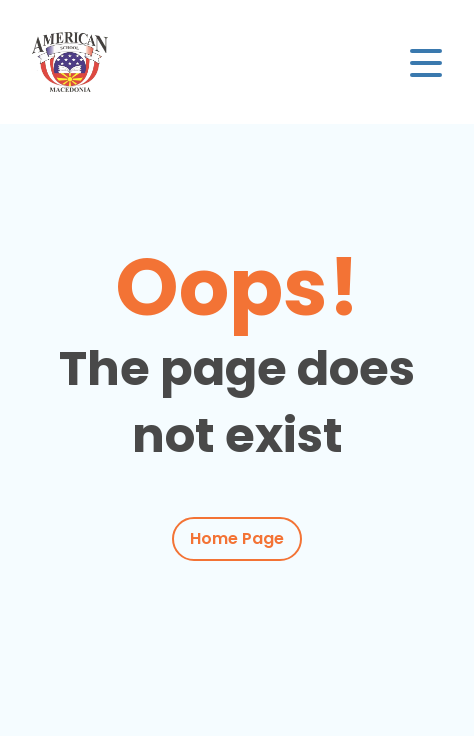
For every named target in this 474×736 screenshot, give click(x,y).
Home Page (237, 538)
